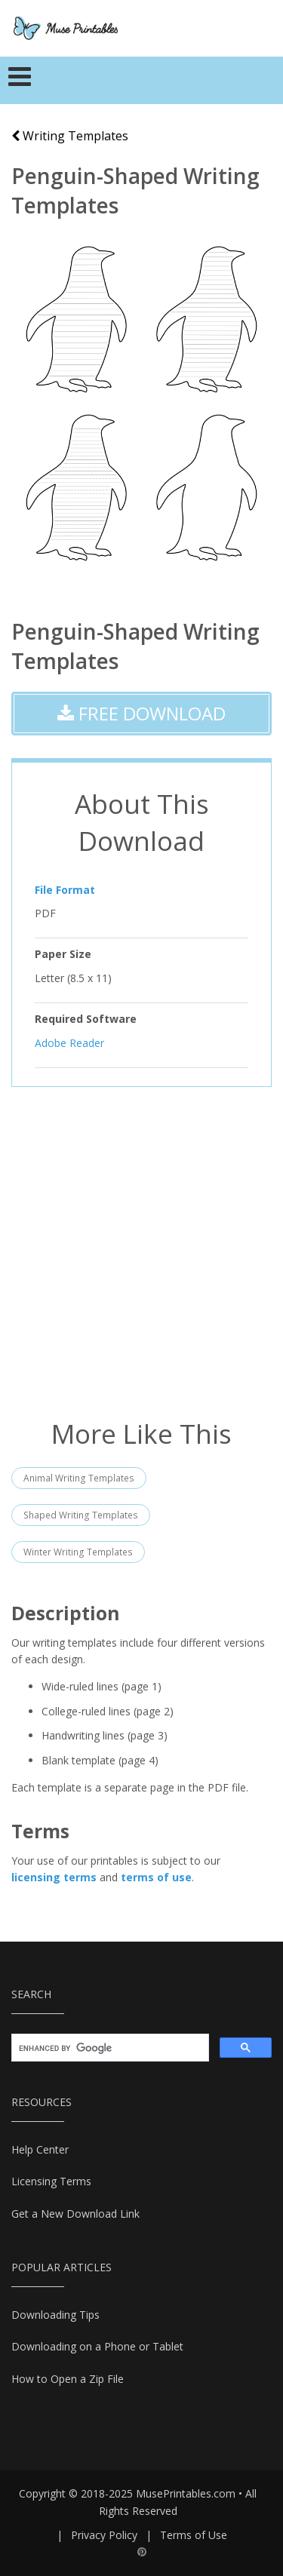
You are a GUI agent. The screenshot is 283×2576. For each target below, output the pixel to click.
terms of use (156, 1877)
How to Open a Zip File (67, 2379)
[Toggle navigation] (20, 80)
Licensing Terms (51, 2181)
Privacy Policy (104, 2535)
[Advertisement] (141, 1251)
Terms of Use (193, 2535)
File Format (65, 890)
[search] (108, 2048)
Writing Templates (69, 135)
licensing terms (54, 1877)
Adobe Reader (69, 1042)
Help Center (40, 2149)
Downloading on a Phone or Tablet (97, 2346)
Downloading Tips (55, 2314)
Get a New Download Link (75, 2213)
